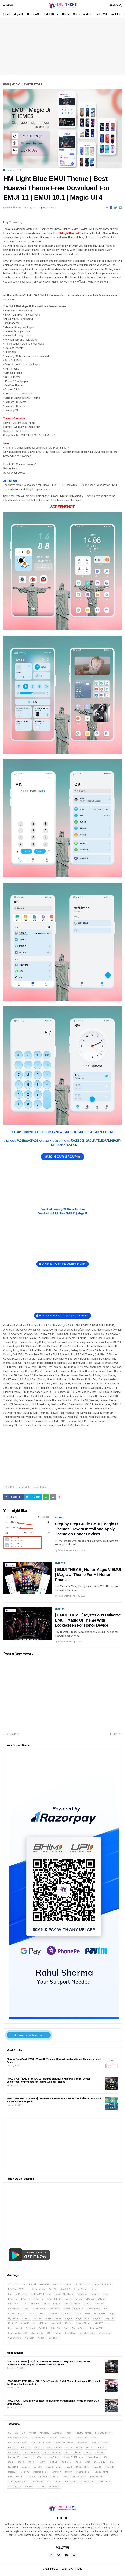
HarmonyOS (34, 14)
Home (6, 14)
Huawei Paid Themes (73, 2309)
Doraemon (82, 2294)
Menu (9, 5)
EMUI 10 (49, 14)
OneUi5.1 (43, 2328)
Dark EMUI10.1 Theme (41, 2294)
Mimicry (68, 2323)
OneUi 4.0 (30, 2328)
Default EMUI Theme (64, 2294)
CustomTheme (81, 2289)
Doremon (95, 2294)
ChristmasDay (38, 2289)
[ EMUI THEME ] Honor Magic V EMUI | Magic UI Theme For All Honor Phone (88, 1574)
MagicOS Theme (53, 2318)
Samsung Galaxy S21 (17, 2333)
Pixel (66, 2328)
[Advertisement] (62, 46)
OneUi (76, 14)
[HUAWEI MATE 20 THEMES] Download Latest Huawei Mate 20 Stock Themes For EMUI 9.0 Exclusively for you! (54, 2100)
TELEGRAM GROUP (108, 1140)
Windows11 (54, 2338)
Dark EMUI (102, 14)
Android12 (44, 2284)
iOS (105, 2309)
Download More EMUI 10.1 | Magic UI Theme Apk (64, 1315)
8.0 (16, 2284)
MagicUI (68, 2318)
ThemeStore (70, 2333)
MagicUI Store (82, 2318)
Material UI (56, 2323)
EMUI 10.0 (12, 2299)
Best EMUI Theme (103, 2284)
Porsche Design (79, 2328)
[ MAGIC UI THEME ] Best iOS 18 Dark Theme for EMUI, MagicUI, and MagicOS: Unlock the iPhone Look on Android (53, 2383)
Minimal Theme (83, 2323)
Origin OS (55, 2328)
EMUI (105, 2294)
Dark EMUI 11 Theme (17, 2294)
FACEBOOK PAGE (27, 1140)
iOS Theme (63, 14)
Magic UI (19, 14)
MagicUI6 (109, 2318)
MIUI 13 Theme (101, 2323)
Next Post (115, 1734)
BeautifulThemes (83, 2284)
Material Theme (40, 2323)
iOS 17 (43, 2313)
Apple (69, 2284)
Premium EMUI (97, 2328)
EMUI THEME (14, 2304)
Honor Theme (39, 2309)
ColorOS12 (65, 2289)
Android (87, 14)
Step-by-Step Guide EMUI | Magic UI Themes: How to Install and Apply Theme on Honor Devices (87, 1529)
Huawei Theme (39, 1487)
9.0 (23, 2284)
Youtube (115, 14)
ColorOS (52, 2289)
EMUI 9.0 (90, 2299)
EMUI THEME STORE (52, 2304)
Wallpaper (29, 2338)
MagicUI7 (12, 2323)
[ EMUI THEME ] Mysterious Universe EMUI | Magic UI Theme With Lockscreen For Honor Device (88, 1620)
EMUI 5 (69, 2299)
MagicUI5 (97, 2318)
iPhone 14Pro (100, 2313)
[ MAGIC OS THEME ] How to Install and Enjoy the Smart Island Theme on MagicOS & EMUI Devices (53, 2402)
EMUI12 (87, 2304)
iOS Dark (53, 2313)
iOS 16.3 (32, 2313)
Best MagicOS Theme (18, 2289)
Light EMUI (13, 2318)
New (10, 2328)
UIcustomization (87, 2333)
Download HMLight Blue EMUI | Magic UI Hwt (64, 1264)
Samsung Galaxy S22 (40, 2333)
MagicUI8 (25, 2323)
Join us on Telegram (29, 2035)
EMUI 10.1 (60, 1608)
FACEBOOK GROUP (83, 1140)
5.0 (9, 2284)
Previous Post (12, 1734)
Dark (94, 2289)
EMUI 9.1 (102, 2299)
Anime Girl (57, 2284)
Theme (58, 2333)
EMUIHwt (99, 2304)
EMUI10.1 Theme (72, 2304)
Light (112, 2313)
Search (114, 5)
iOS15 (78, 2313)
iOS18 (87, 2313)
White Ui (41, 2338)
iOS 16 (21, 2313)
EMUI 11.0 (16, 170)
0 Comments (49, 207)
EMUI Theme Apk (31, 2304)
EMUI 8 (79, 2299)
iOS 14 (11, 2313)
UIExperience (105, 2333)
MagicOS (38, 2318)
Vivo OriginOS (14, 2338)
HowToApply (54, 2309)
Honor (25, 2309)
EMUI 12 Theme (54, 2299)
